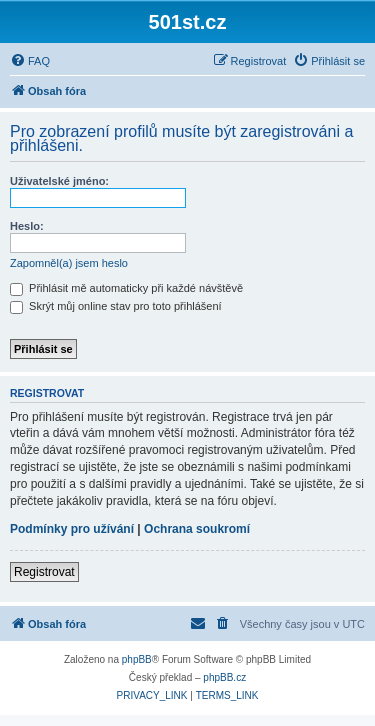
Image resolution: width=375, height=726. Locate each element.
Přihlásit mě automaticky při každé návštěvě (126, 288)
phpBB (137, 659)
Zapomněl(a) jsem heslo (69, 263)
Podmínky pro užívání (72, 529)
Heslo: (27, 226)
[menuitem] (30, 61)
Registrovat (44, 572)
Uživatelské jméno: (59, 181)
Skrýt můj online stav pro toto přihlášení (116, 306)
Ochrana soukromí (197, 529)
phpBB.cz (224, 677)
